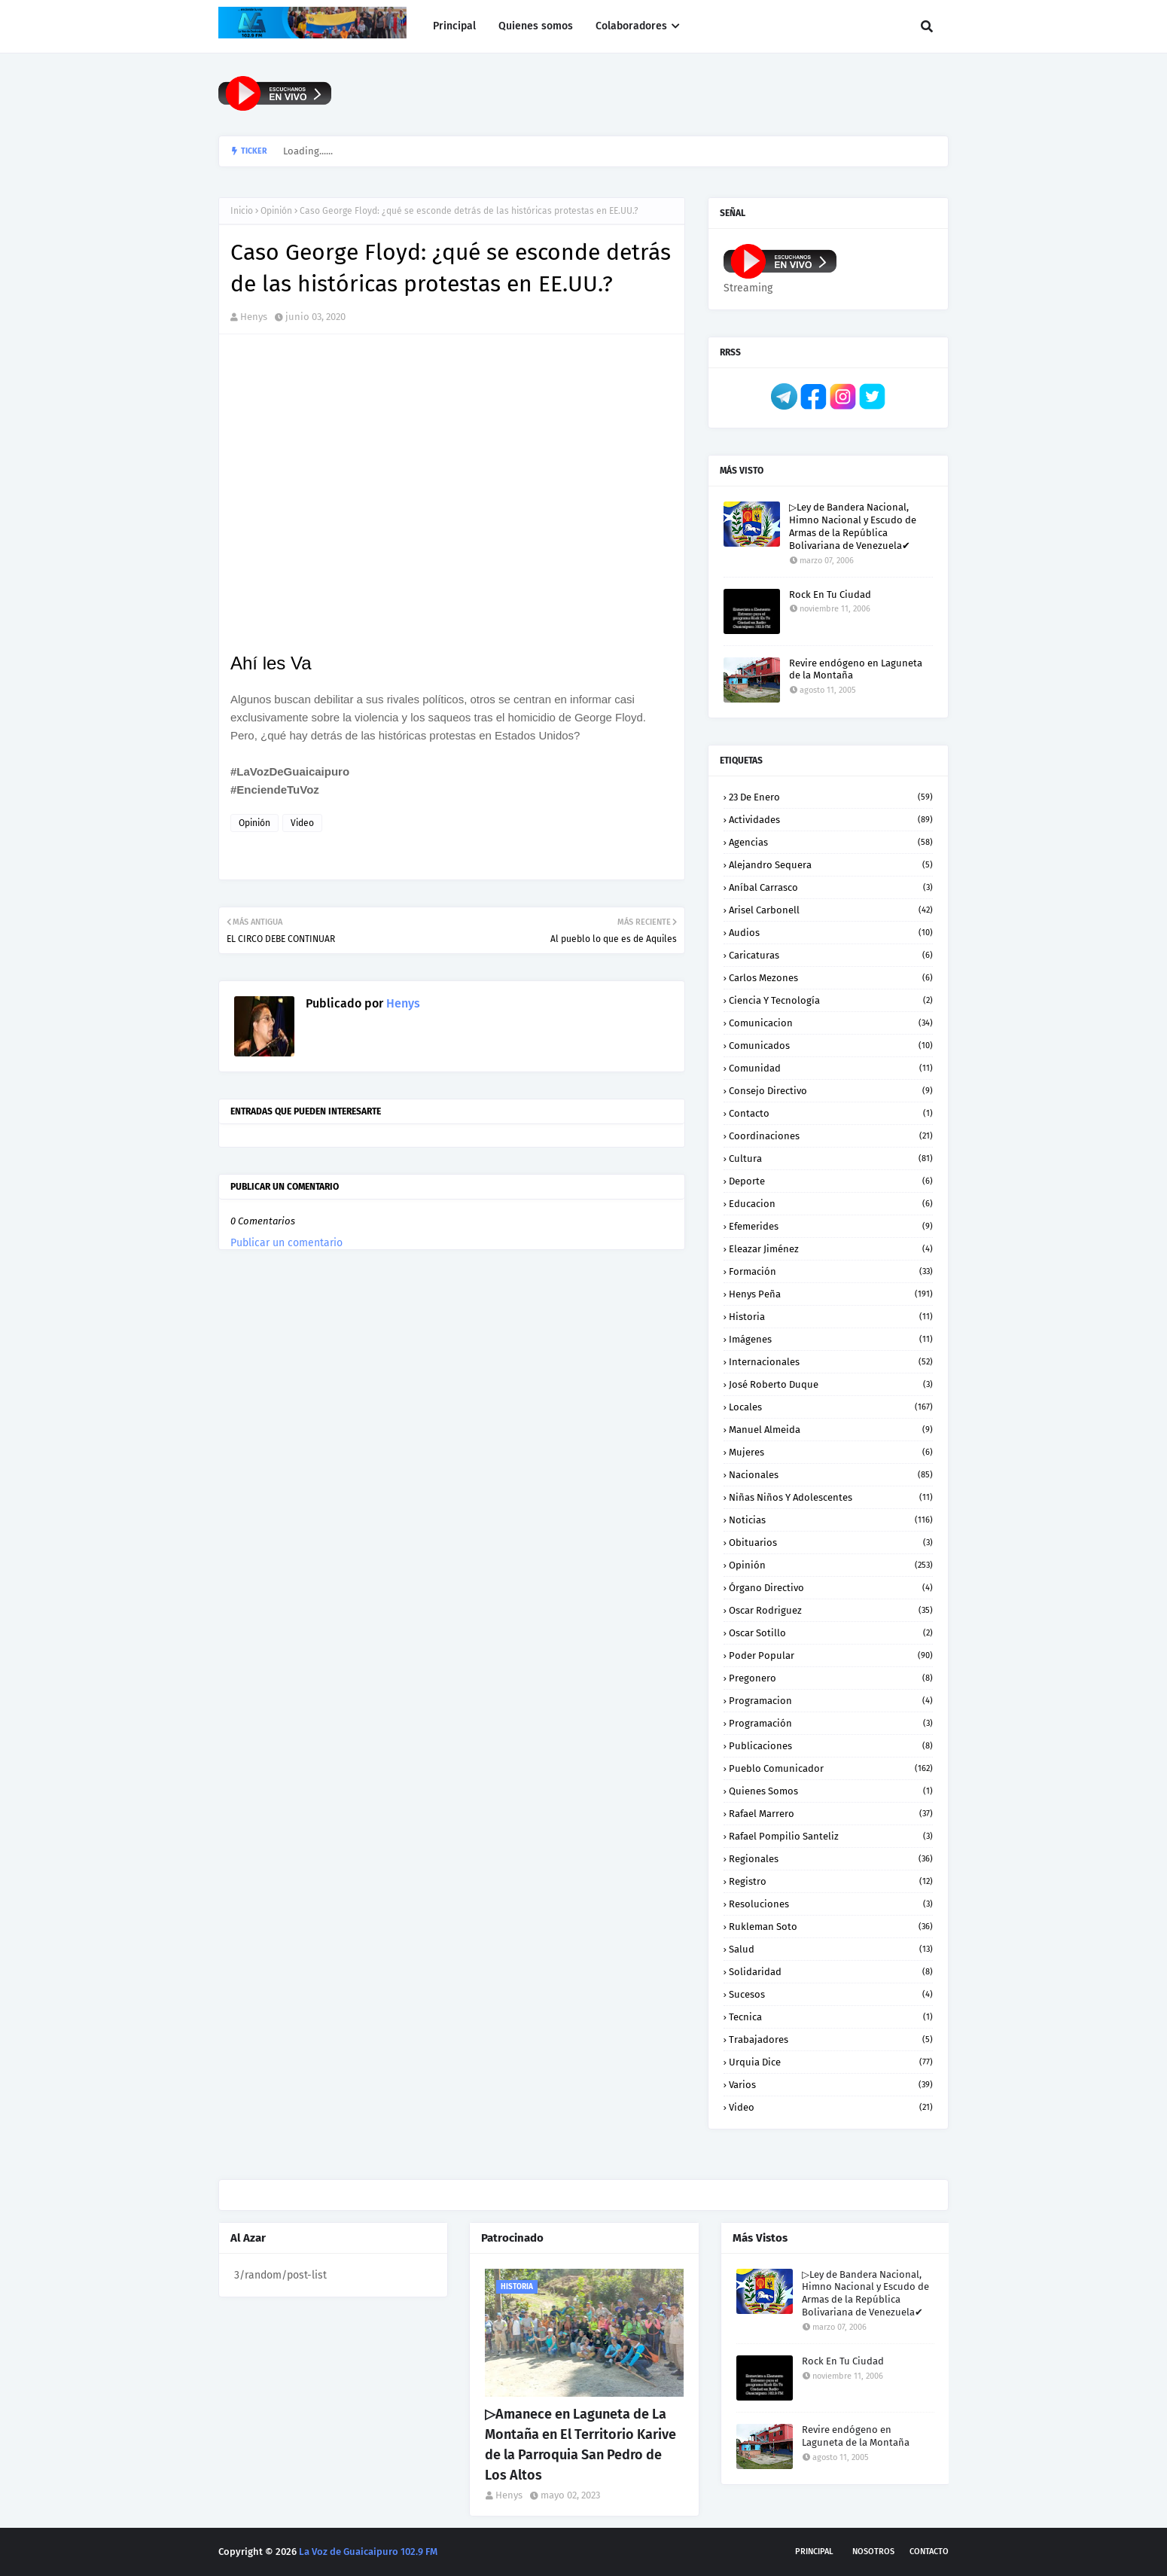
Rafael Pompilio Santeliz (831, 1836)
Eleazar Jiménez (831, 1248)
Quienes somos (831, 1791)
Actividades (831, 819)
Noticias (831, 1520)
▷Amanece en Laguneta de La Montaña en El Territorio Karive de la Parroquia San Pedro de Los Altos (580, 2444)
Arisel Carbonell (831, 910)
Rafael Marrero (831, 1813)
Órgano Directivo (831, 1587)
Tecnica (831, 2017)
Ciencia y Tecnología (831, 1000)
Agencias (831, 842)
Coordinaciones (831, 1136)
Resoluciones (831, 1904)
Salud (831, 1949)
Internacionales (831, 1361)
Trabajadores (831, 2039)
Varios (831, 2084)
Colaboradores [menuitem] (631, 26)
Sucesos (831, 1994)
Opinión (276, 211)
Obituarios (831, 1542)
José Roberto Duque (831, 1384)
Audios (831, 932)
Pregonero (831, 1678)
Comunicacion (831, 1023)
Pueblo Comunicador (831, 1768)
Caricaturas (831, 955)
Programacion (831, 1700)
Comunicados (831, 1045)
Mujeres (831, 1452)
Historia (831, 1316)
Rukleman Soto (831, 1926)
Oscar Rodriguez (831, 1610)
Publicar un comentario (286, 1242)
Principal (814, 2551)
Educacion (831, 1203)
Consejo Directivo (831, 1090)
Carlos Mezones (831, 977)
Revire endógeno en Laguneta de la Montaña (855, 669)
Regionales (831, 1858)
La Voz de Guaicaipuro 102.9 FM (368, 2551)
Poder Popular (831, 1655)
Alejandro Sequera (831, 864)
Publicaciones (831, 1745)
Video (302, 823)
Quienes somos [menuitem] (535, 26)
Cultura (831, 1158)
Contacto (831, 1113)
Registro (831, 1881)
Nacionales (831, 1474)
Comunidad (831, 1068)
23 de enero (831, 797)
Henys (253, 316)
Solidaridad (831, 1971)
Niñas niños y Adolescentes (831, 1497)
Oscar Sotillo (831, 1633)
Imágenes (831, 1339)
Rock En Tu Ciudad (830, 594)
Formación (831, 1271)
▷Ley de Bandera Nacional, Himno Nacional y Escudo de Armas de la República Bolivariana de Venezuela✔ (852, 526)
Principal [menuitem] (454, 26)
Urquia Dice (831, 2062)
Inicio (241, 211)
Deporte (831, 1181)
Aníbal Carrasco (831, 887)
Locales (831, 1407)
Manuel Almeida (831, 1429)
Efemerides (831, 1226)
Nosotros (873, 2551)
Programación (831, 1723)
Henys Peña (831, 1294)
